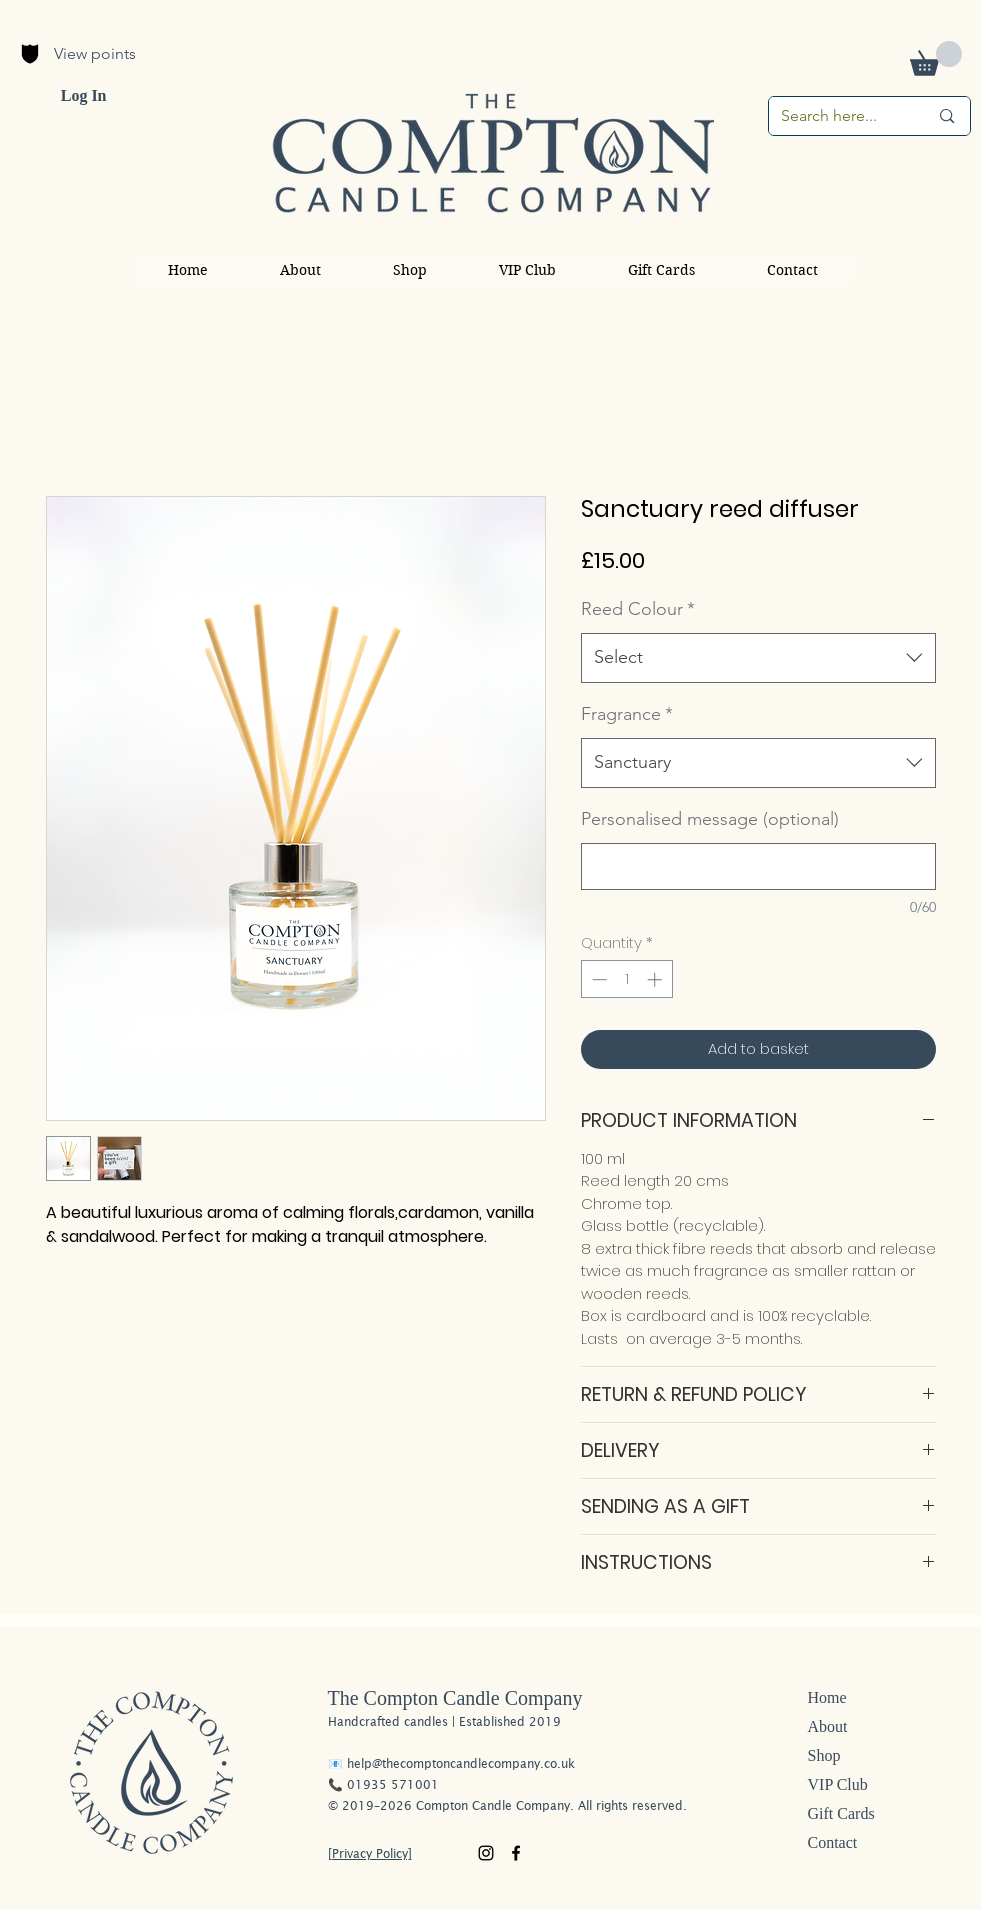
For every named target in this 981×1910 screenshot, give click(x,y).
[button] (936, 58)
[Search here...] (840, 116)
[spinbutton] (626, 979)
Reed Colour (638, 609)
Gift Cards (841, 1813)
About (828, 1726)
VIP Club (838, 1784)
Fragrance (627, 714)
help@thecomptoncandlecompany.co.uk (461, 1763)
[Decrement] (597, 979)
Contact (833, 1842)
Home (827, 1697)
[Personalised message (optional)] (758, 866)
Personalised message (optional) (710, 819)
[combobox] (758, 658)
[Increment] (656, 979)
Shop (824, 1755)
